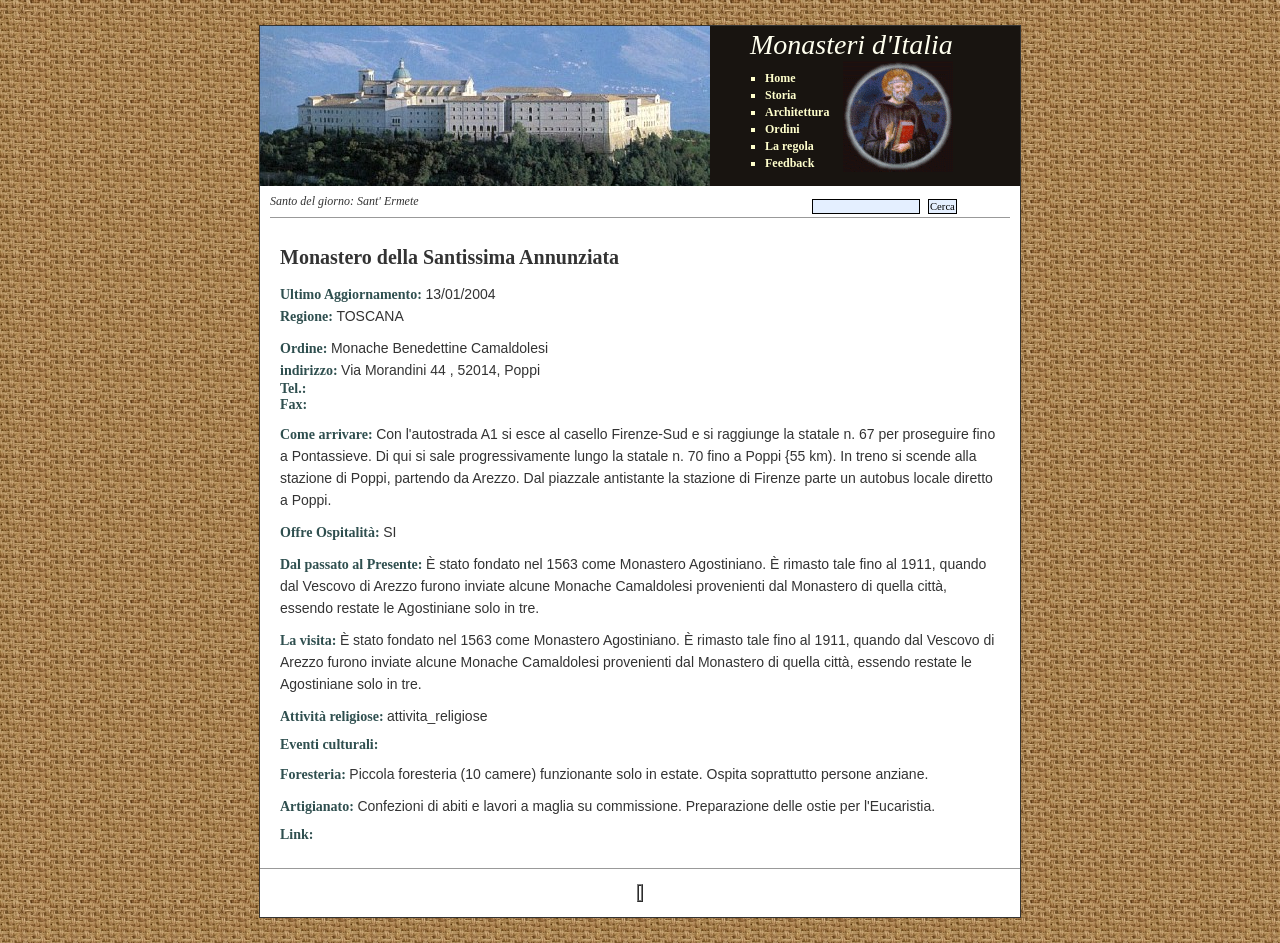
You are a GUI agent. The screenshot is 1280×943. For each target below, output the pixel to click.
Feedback (789, 163)
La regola (789, 146)
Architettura (797, 112)
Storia (780, 95)
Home (780, 78)
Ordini (782, 129)
